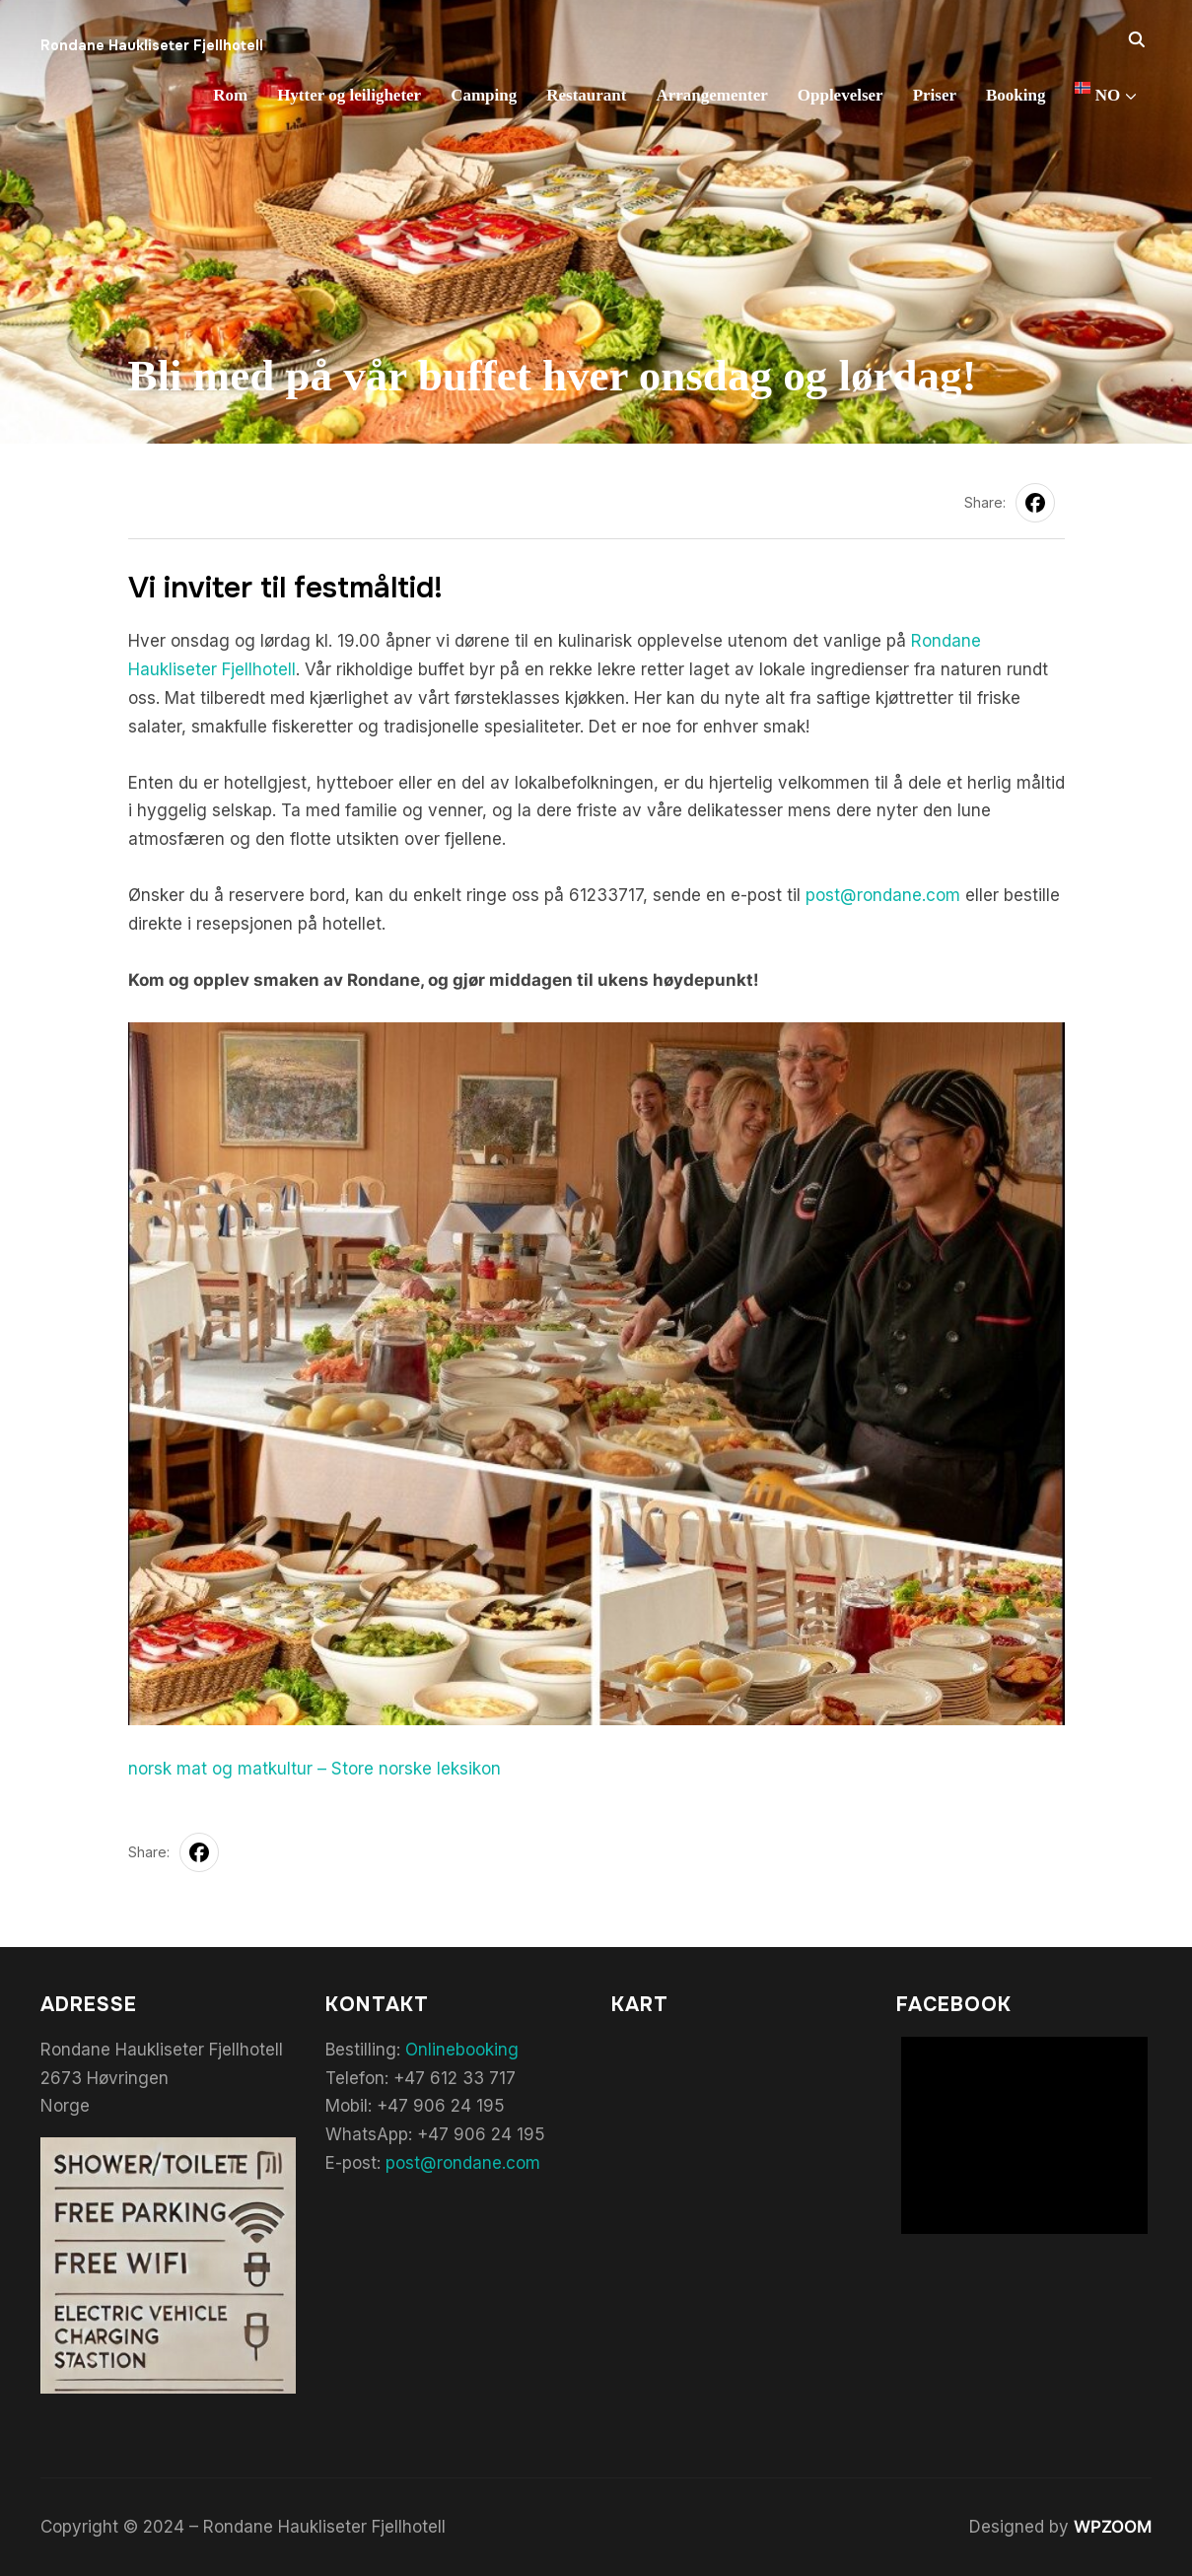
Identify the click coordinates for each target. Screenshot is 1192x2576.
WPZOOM (1113, 2527)
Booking (1015, 95)
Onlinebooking (462, 2049)
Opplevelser (840, 95)
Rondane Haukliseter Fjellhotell (151, 45)
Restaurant (586, 95)
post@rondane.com (883, 895)
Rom (230, 95)
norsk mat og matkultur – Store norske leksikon (314, 1768)
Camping (484, 95)
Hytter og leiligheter (349, 95)
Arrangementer (711, 95)
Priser (934, 95)
